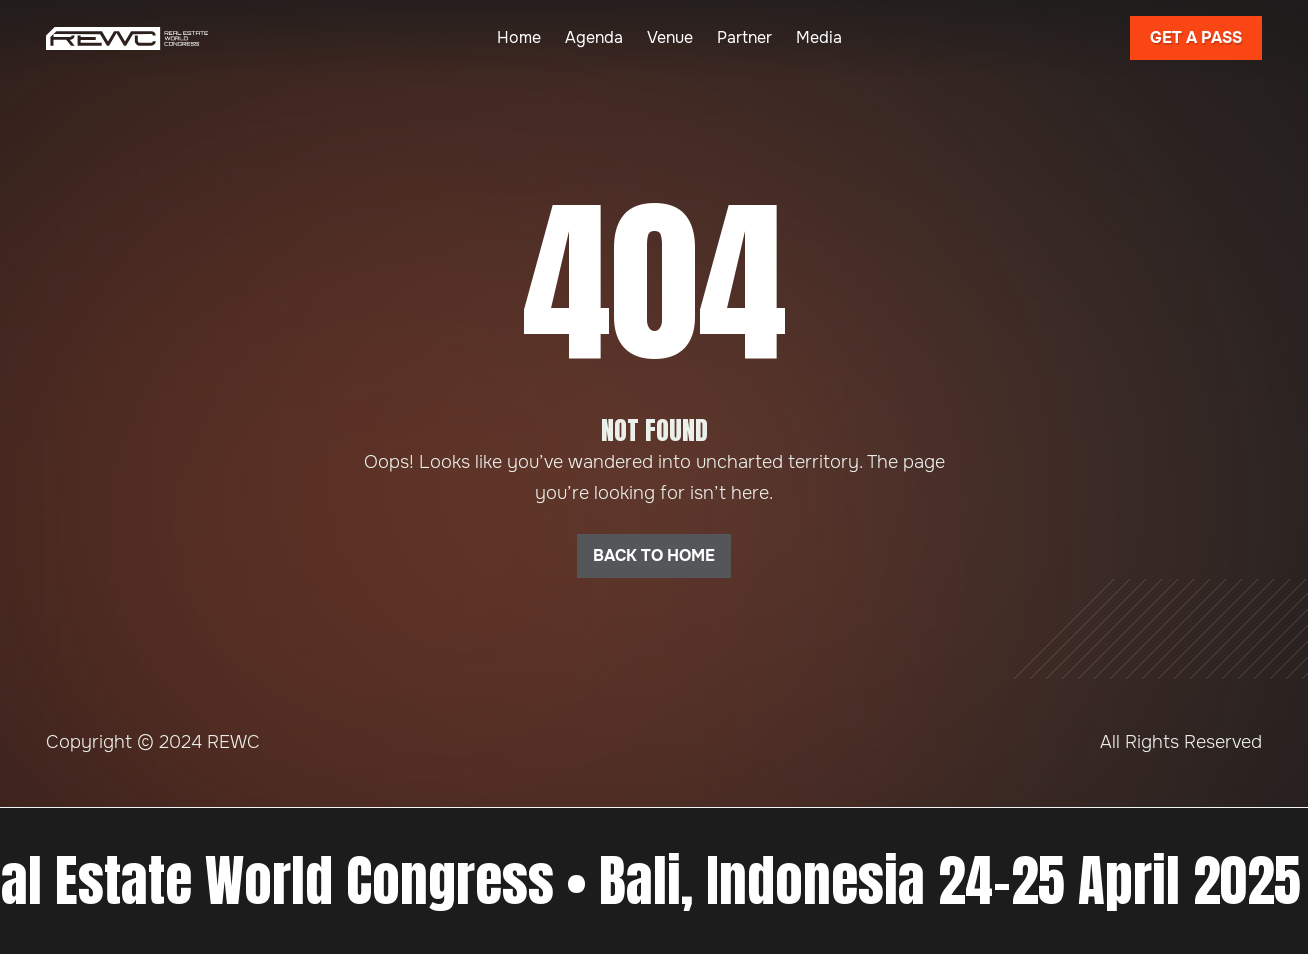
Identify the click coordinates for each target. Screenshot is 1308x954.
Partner (744, 37)
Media (819, 37)
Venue (670, 37)
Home (519, 37)
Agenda (594, 37)
